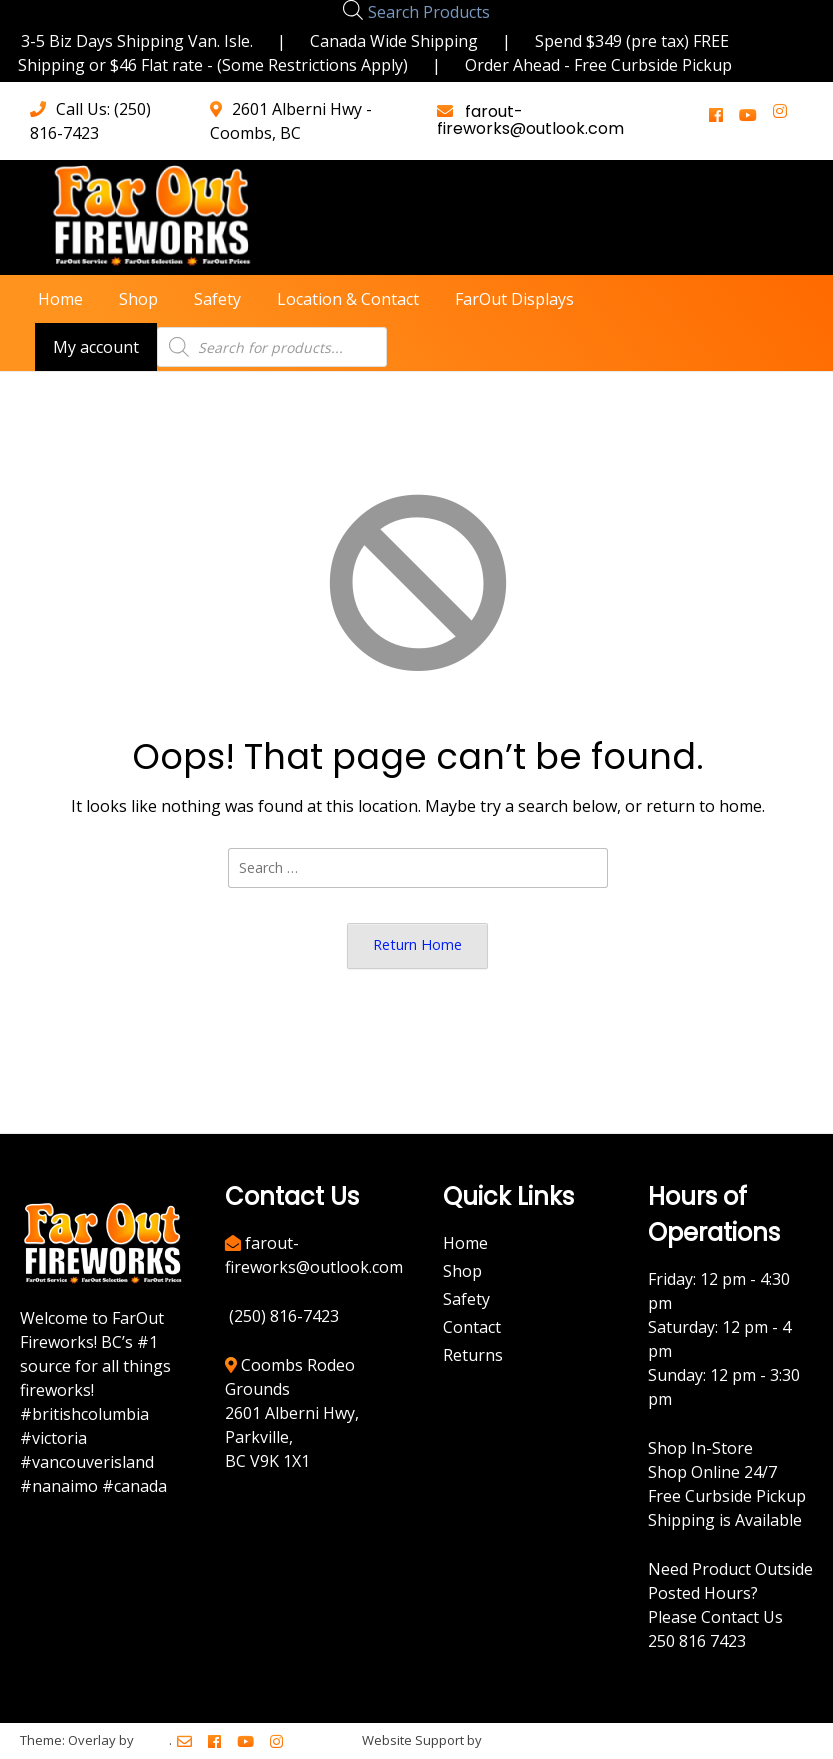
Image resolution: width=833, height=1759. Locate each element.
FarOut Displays (514, 299)
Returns (473, 1355)
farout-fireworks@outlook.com (530, 120)
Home (60, 299)
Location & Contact (348, 299)
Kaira (153, 1740)
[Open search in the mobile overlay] (353, 9)
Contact (472, 1327)
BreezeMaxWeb (534, 1740)
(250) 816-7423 (284, 1316)
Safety (217, 299)
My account (96, 347)
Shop (138, 299)
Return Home (417, 944)
